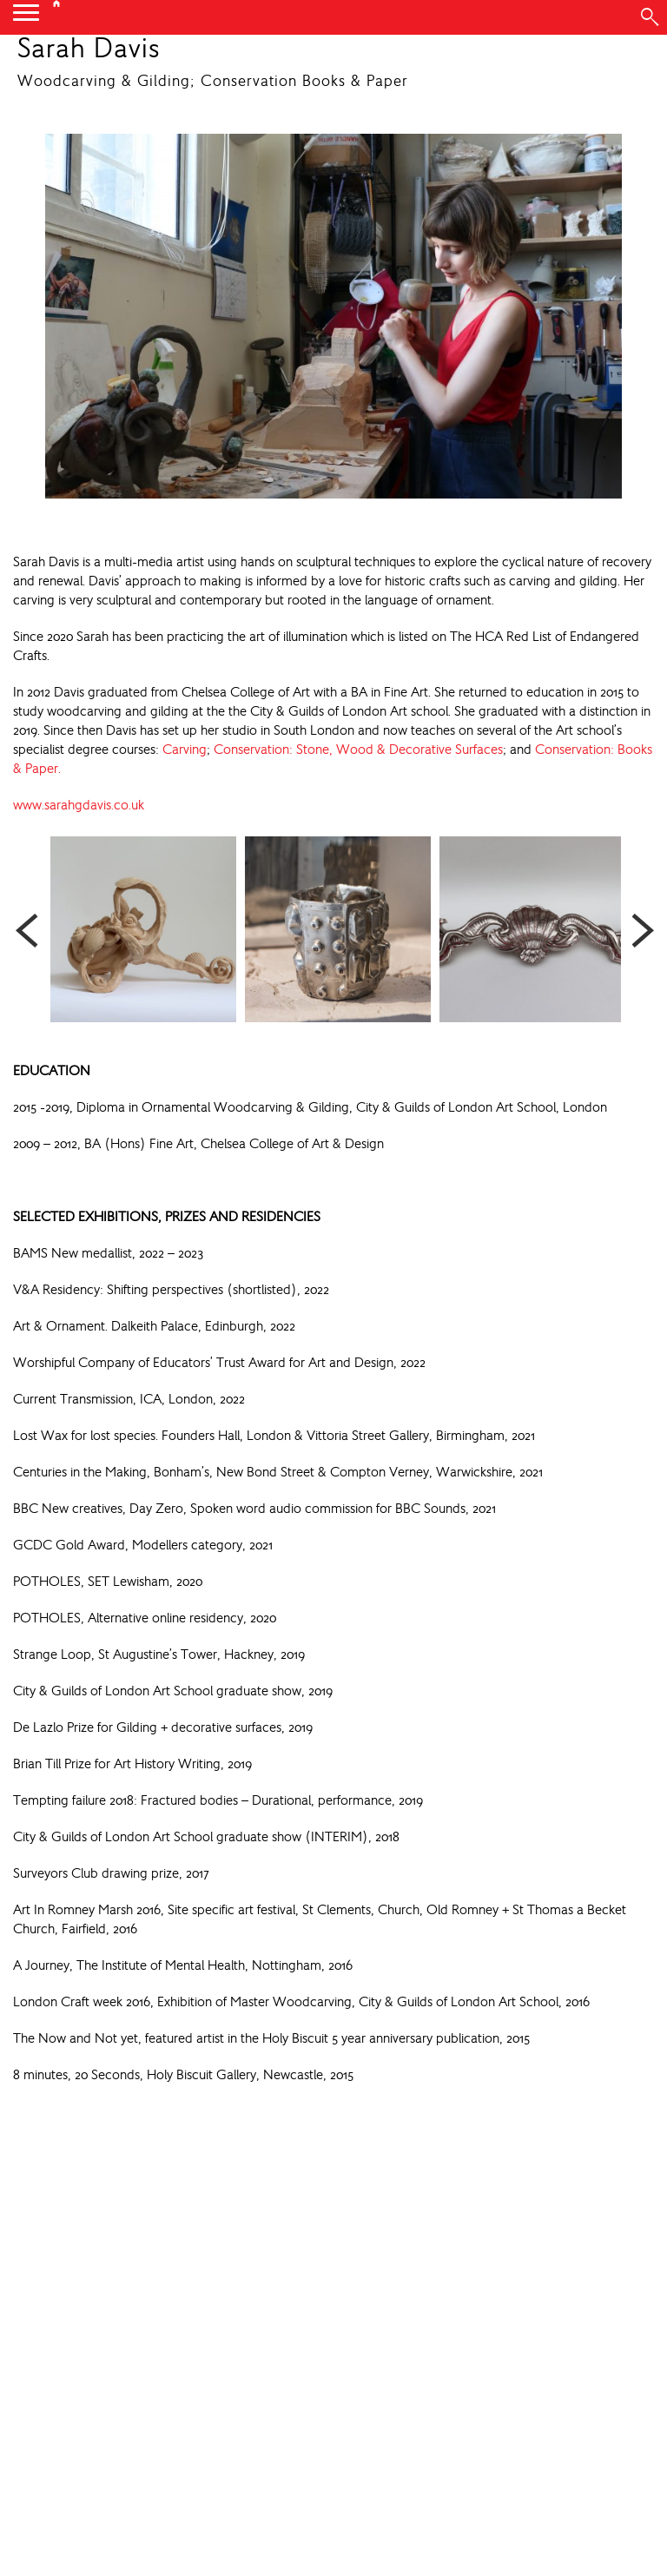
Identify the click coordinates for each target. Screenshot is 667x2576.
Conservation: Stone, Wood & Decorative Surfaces (358, 749)
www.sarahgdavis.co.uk (78, 804)
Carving (184, 749)
